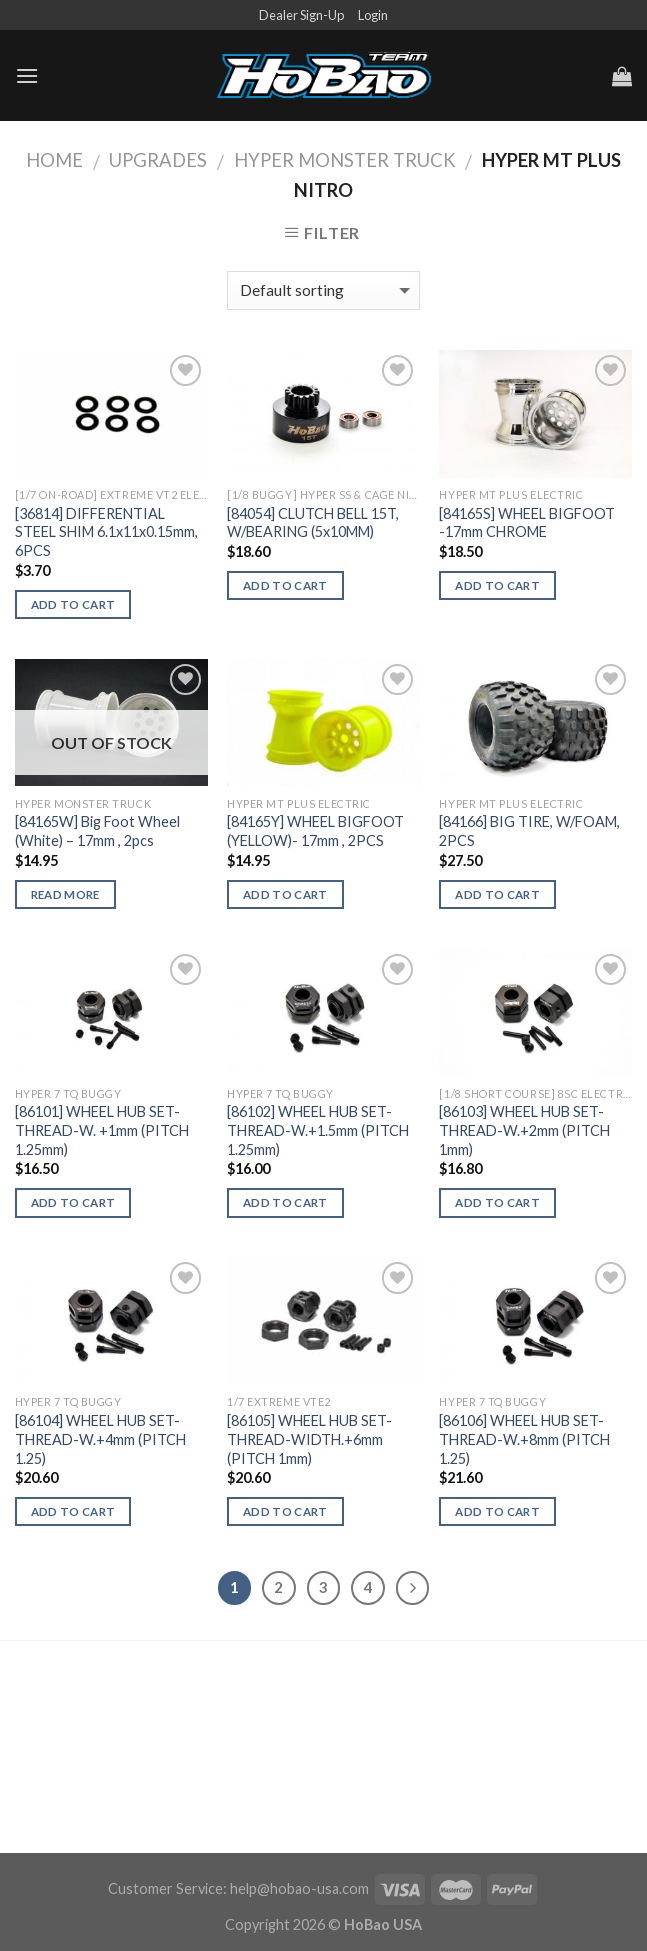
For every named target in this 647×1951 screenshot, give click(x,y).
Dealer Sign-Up (301, 15)
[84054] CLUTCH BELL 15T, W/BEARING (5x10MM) (313, 523)
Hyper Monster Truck (345, 160)
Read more (65, 894)
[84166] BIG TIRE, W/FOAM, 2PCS (529, 831)
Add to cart (73, 604)
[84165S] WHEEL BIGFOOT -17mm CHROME (527, 523)
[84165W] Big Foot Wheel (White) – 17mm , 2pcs (97, 831)
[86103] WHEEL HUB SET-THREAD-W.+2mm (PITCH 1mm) (524, 1130)
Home (54, 160)
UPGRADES (158, 160)
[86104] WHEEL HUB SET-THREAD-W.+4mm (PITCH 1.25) (100, 1439)
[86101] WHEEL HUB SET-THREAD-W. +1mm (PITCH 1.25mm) (102, 1130)
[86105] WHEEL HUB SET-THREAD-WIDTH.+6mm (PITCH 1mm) (309, 1439)
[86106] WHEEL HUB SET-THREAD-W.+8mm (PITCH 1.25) (524, 1439)
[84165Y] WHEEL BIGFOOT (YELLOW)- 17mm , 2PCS (315, 831)
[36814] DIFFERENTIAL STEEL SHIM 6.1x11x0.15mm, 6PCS (106, 532)
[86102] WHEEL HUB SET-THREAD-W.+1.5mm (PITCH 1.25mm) (318, 1130)
